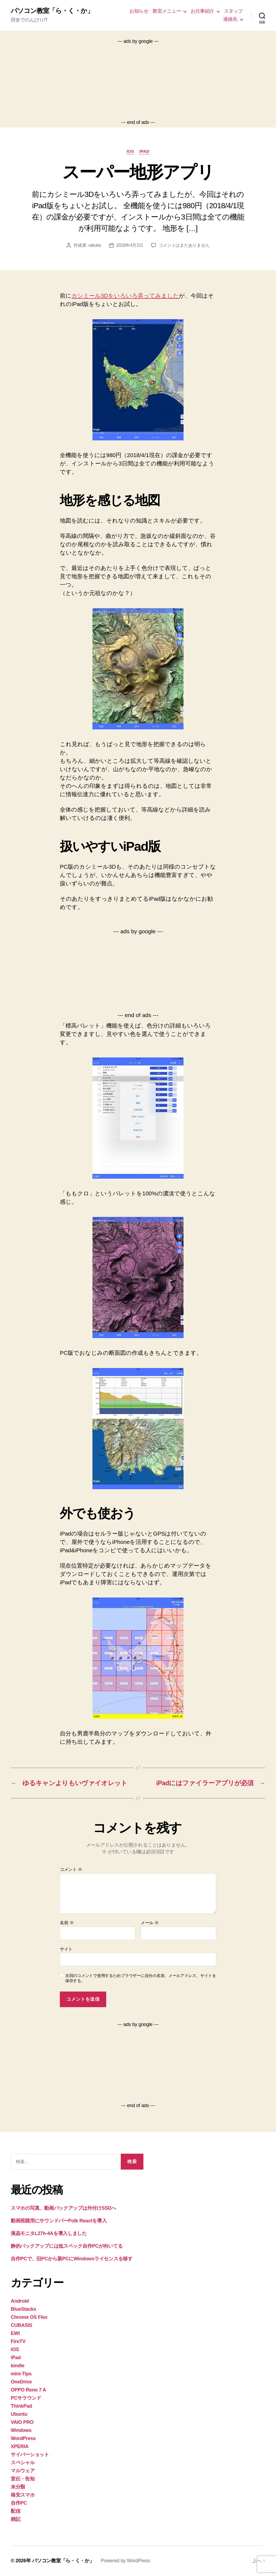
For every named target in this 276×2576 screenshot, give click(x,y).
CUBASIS (21, 2325)
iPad (144, 151)
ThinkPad (21, 2406)
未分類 (18, 2487)
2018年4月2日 (129, 245)
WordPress (23, 2438)
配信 (15, 2511)
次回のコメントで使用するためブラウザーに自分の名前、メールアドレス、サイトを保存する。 (140, 1978)
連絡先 (230, 19)
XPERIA (19, 2446)
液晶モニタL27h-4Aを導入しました (49, 2233)
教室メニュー (167, 11)
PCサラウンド (26, 2398)
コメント (71, 1869)
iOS (130, 151)
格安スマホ (23, 2495)
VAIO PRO (22, 2422)
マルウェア (23, 2470)
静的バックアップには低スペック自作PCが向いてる (67, 2246)
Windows (21, 2430)
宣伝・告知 (23, 2478)
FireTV (18, 2341)
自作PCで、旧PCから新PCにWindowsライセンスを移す (72, 2258)
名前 (67, 1922)
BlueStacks (23, 2309)
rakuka (94, 245)
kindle (17, 2365)
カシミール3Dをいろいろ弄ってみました (125, 296)
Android (20, 2301)
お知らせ (138, 11)
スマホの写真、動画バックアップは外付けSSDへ (63, 2208)
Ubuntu (19, 2414)
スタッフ (233, 11)
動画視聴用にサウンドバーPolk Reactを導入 (58, 2220)
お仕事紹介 (202, 11)
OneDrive (21, 2381)
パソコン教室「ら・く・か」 (52, 11)
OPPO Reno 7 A (28, 2390)
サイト (66, 1949)
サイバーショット (30, 2454)
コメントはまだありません (184, 245)
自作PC (19, 2503)
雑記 (15, 2519)
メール (150, 1922)
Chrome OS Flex (29, 2317)
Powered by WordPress (125, 2560)
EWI (15, 2333)
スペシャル (23, 2462)
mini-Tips (21, 2373)
